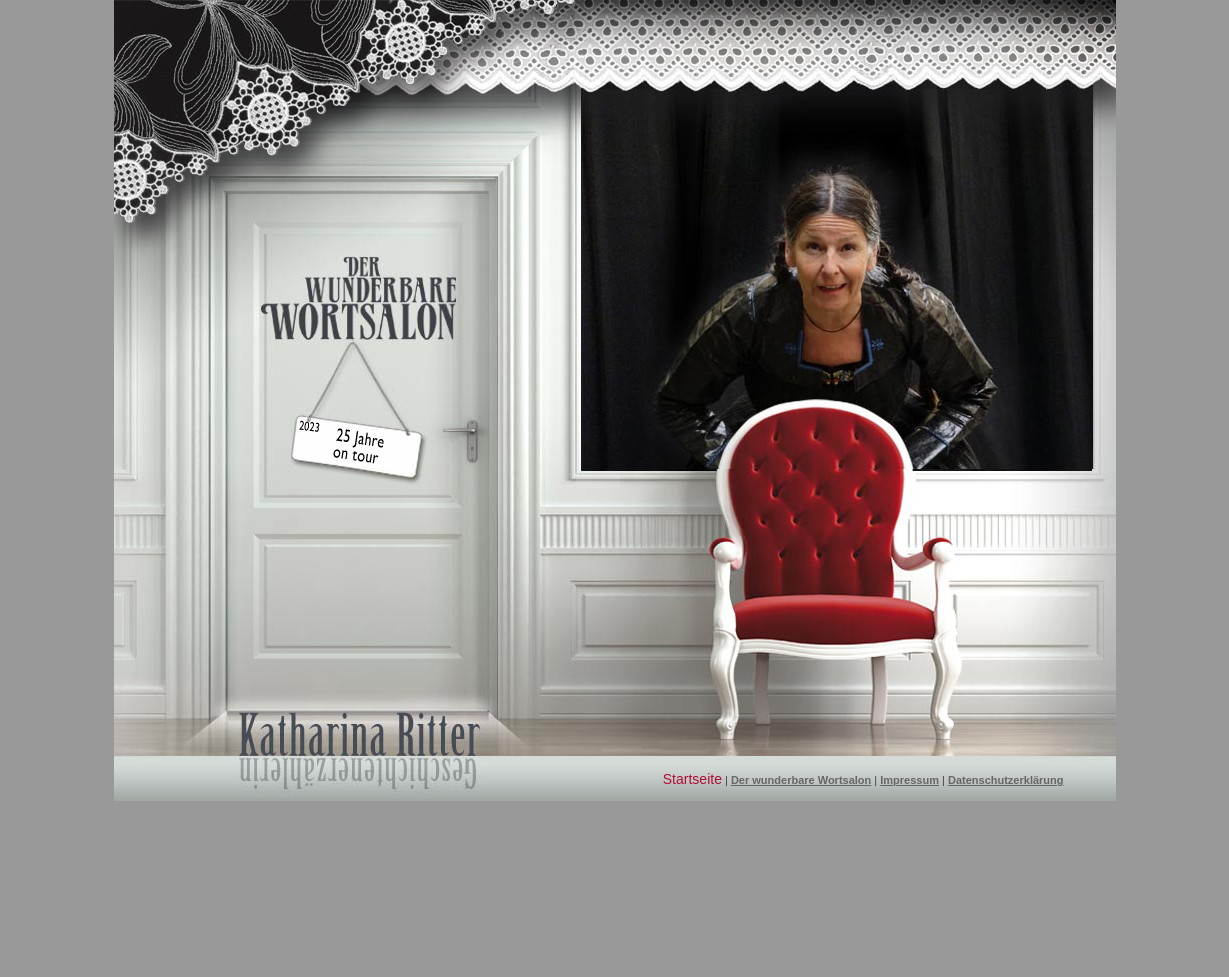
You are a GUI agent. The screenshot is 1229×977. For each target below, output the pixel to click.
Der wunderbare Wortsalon (801, 780)
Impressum (909, 780)
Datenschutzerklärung (1006, 780)
